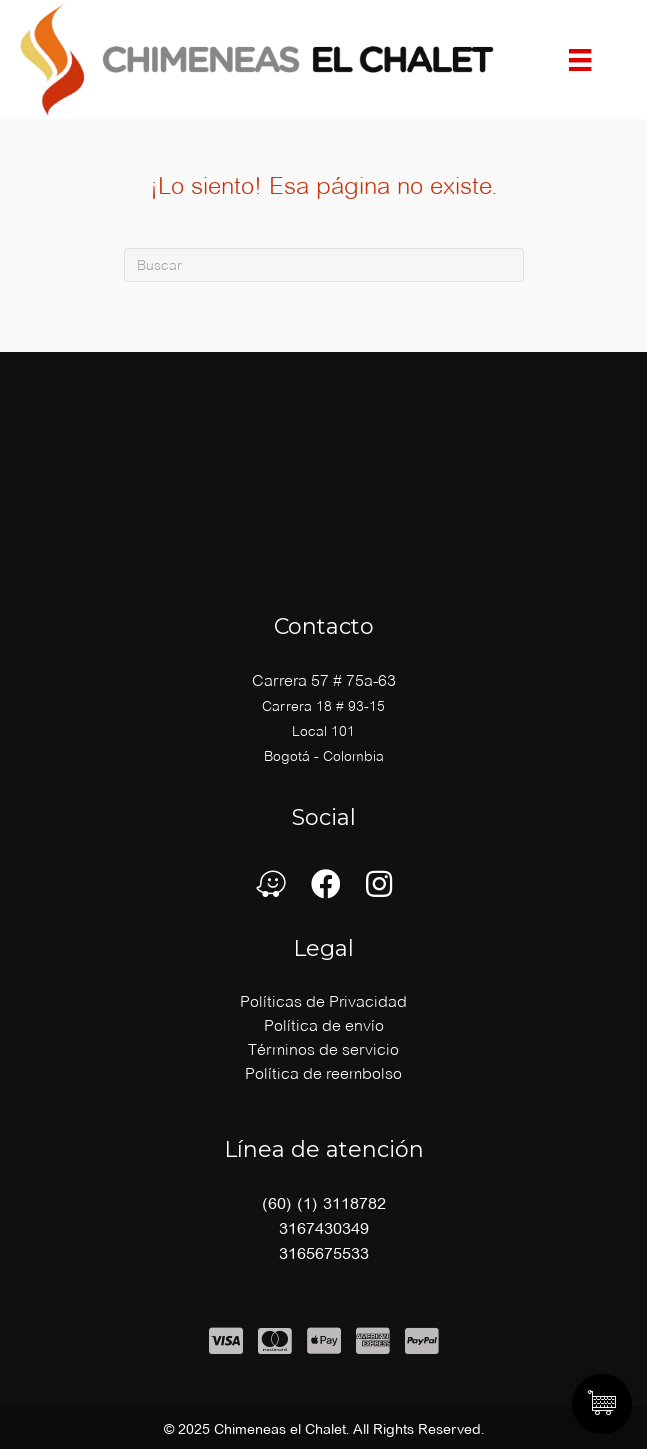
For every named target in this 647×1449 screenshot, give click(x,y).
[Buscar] (324, 265)
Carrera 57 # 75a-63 (324, 680)
